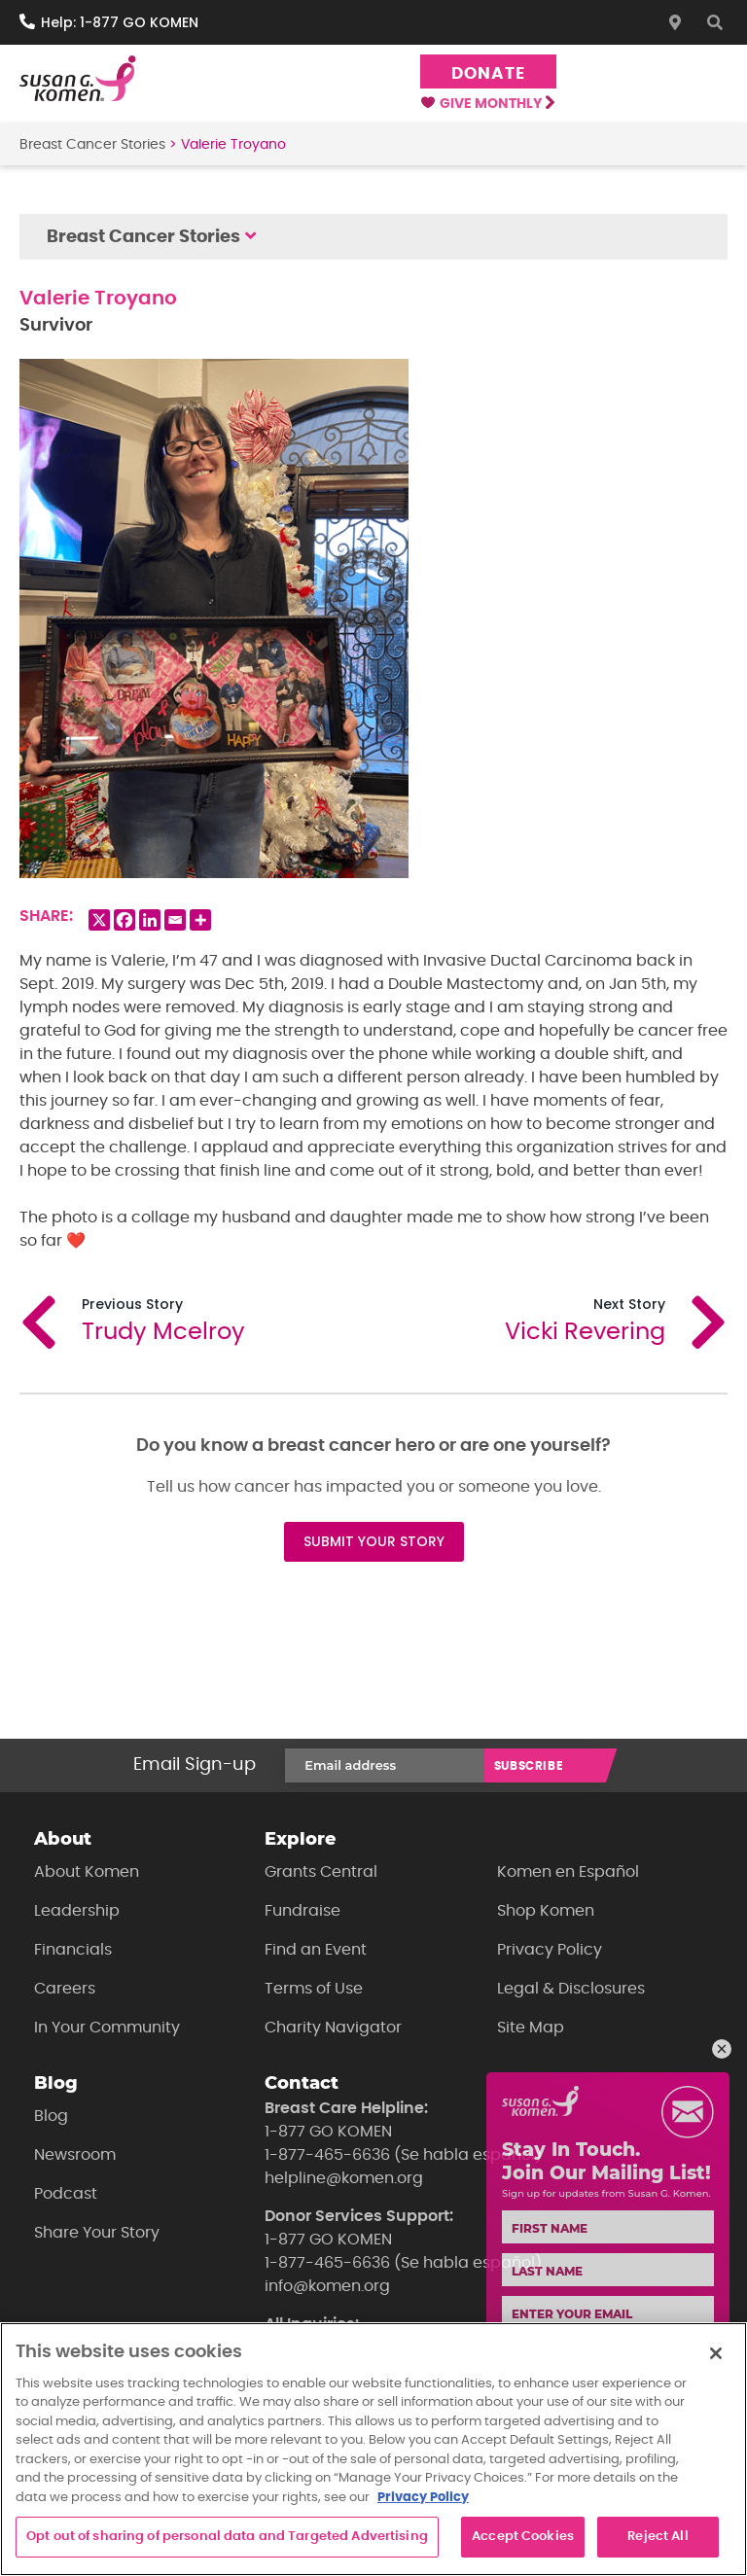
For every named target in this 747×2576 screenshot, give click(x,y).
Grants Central (321, 1872)
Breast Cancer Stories (92, 145)
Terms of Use (314, 1988)
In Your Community (107, 2027)
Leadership (77, 1911)
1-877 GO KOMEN (328, 2131)
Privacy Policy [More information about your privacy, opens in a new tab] (423, 2497)
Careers (64, 1988)
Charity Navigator (333, 2027)
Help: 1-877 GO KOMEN (119, 22)
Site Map (530, 2027)
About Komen (86, 1872)
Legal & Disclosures (571, 1988)
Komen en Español (568, 1872)
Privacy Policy (549, 1950)
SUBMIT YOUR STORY (374, 1541)
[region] (373, 2449)
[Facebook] (124, 920)
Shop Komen (545, 1911)
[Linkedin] (149, 920)
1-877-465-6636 (327, 2155)
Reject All (657, 2536)
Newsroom (75, 2155)
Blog (51, 2116)
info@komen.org (327, 2286)
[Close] (715, 2353)
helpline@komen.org (344, 2178)
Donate (487, 73)
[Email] (175, 920)
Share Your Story (97, 2233)
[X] (99, 920)
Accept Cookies (523, 2536)
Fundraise (302, 1911)
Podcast (65, 2194)
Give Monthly (487, 104)
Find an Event (316, 1950)
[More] (200, 920)
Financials (73, 1950)
